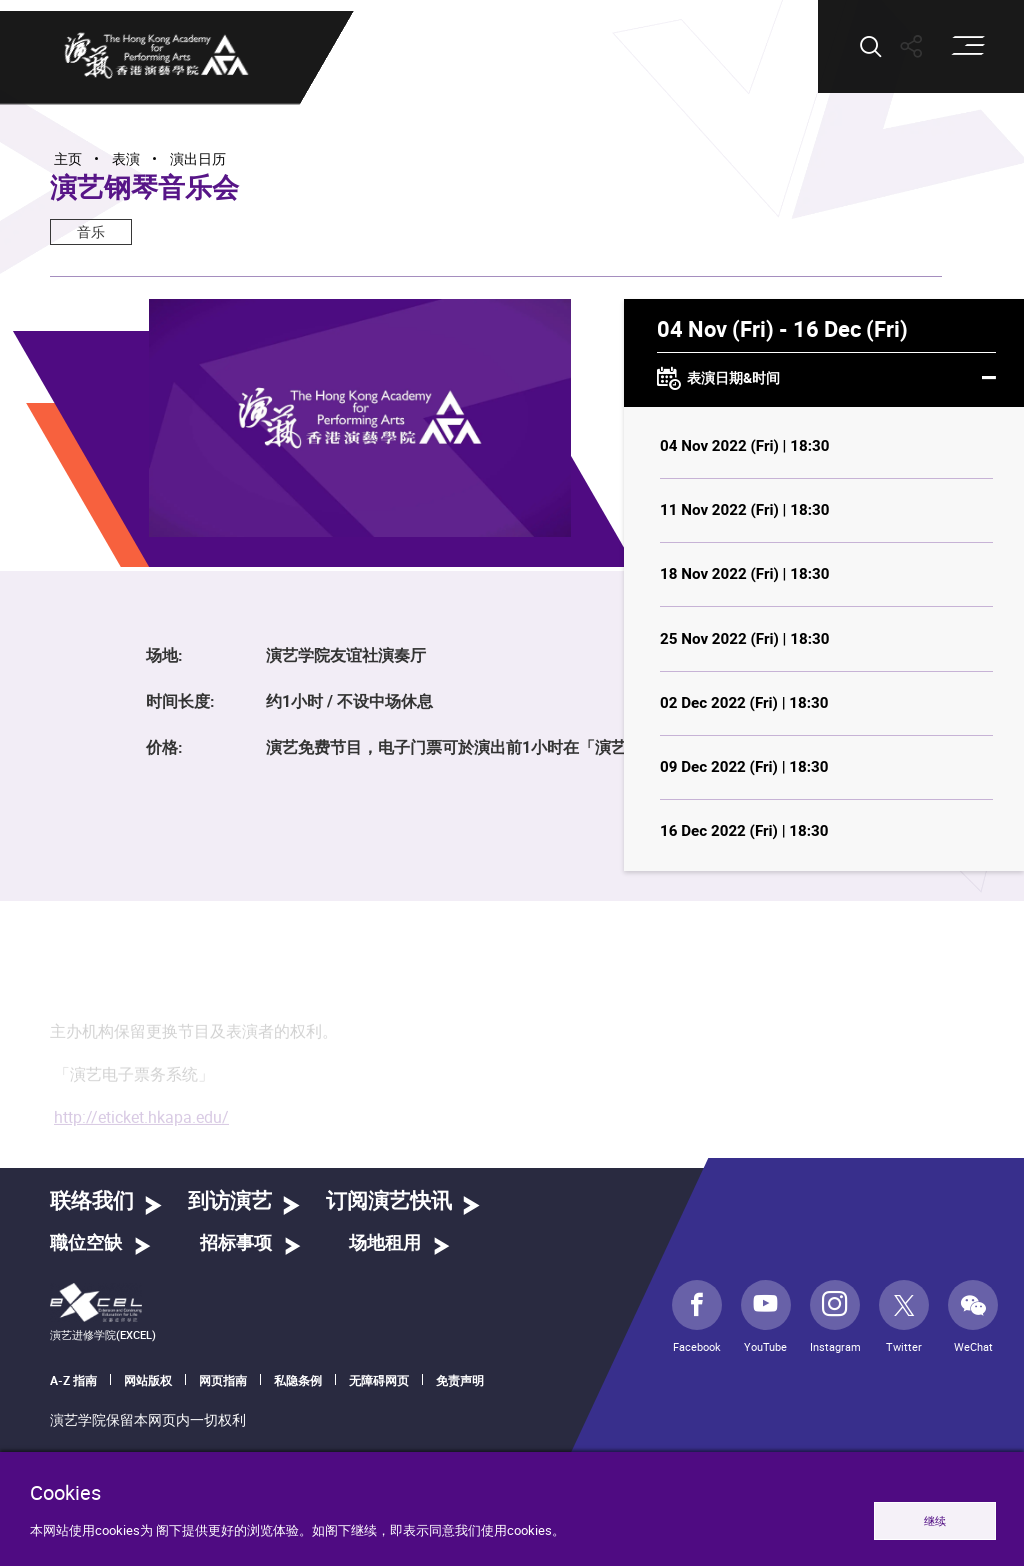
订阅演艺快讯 (389, 1201)
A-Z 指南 (73, 1380)
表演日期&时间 (826, 379)
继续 (935, 1520)
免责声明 (460, 1380)
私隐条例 (298, 1380)
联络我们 (92, 1201)
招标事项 (236, 1244)
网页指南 (223, 1380)
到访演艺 (230, 1201)
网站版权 (148, 1380)
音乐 (91, 231)
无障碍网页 (379, 1380)
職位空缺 (86, 1244)
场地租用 (385, 1244)
